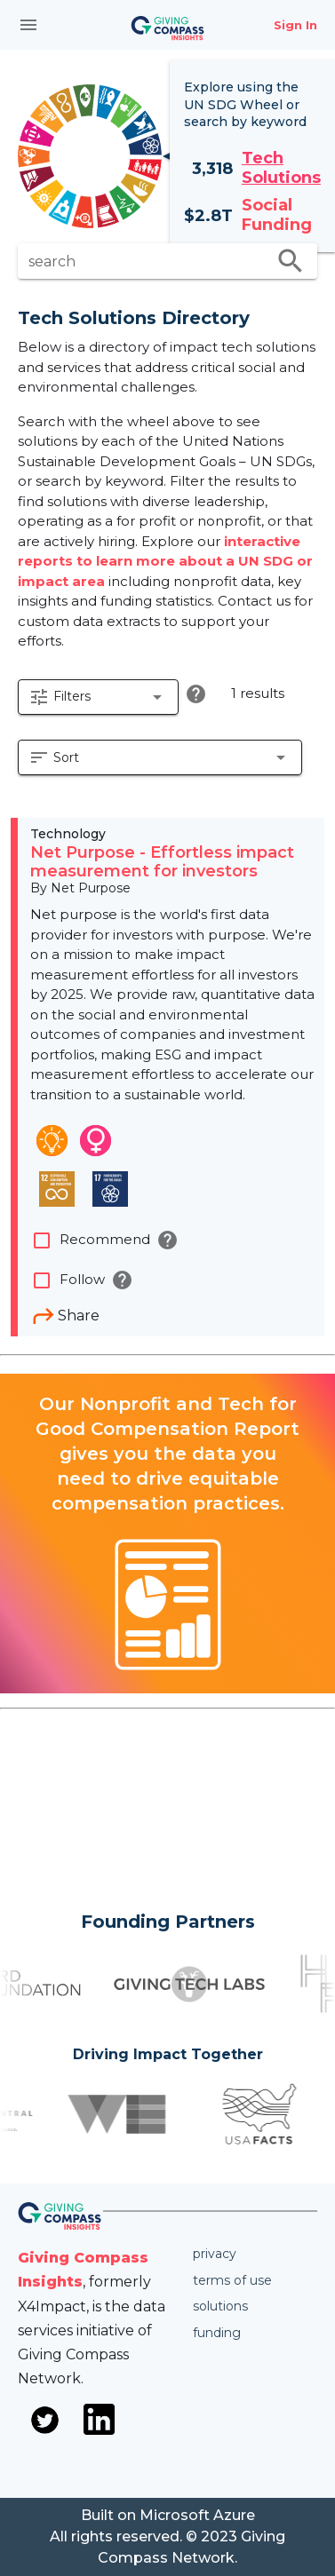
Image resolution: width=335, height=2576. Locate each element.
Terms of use (232, 2280)
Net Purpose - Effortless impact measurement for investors (162, 862)
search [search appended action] (291, 261)
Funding (217, 2333)
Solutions (220, 2306)
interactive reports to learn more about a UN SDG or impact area (165, 561)
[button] (98, 697)
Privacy (214, 2254)
